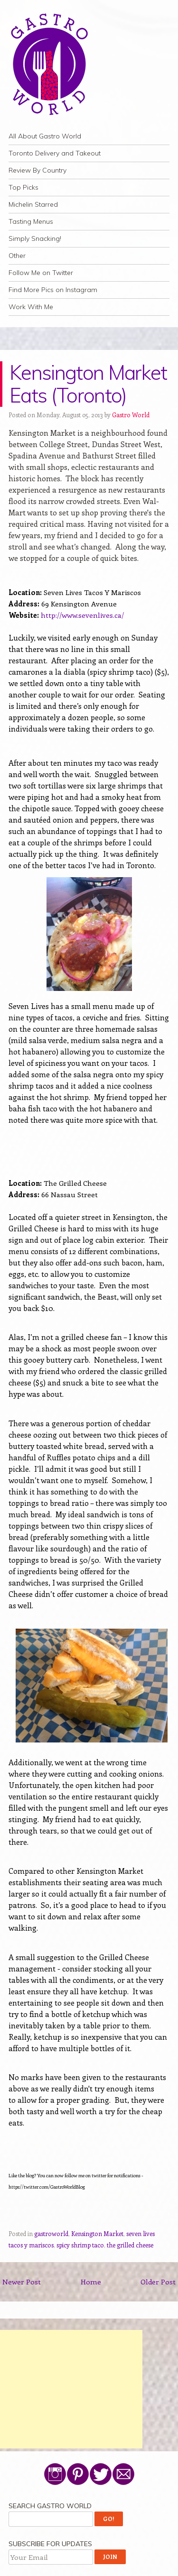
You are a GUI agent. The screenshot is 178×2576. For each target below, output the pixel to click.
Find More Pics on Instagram (53, 289)
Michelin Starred (33, 204)
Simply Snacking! (35, 238)
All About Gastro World (45, 136)
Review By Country (37, 170)
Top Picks (23, 187)
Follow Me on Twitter (41, 272)
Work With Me (31, 307)
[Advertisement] (71, 2389)
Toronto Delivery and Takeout (55, 153)
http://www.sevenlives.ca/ (82, 615)
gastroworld (51, 2233)
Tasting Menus (31, 221)
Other (17, 255)
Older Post (158, 2281)
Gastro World (131, 415)
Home (91, 2281)
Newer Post (21, 2281)
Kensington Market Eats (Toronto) (88, 384)
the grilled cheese (130, 2245)
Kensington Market (97, 2233)
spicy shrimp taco (80, 2245)
